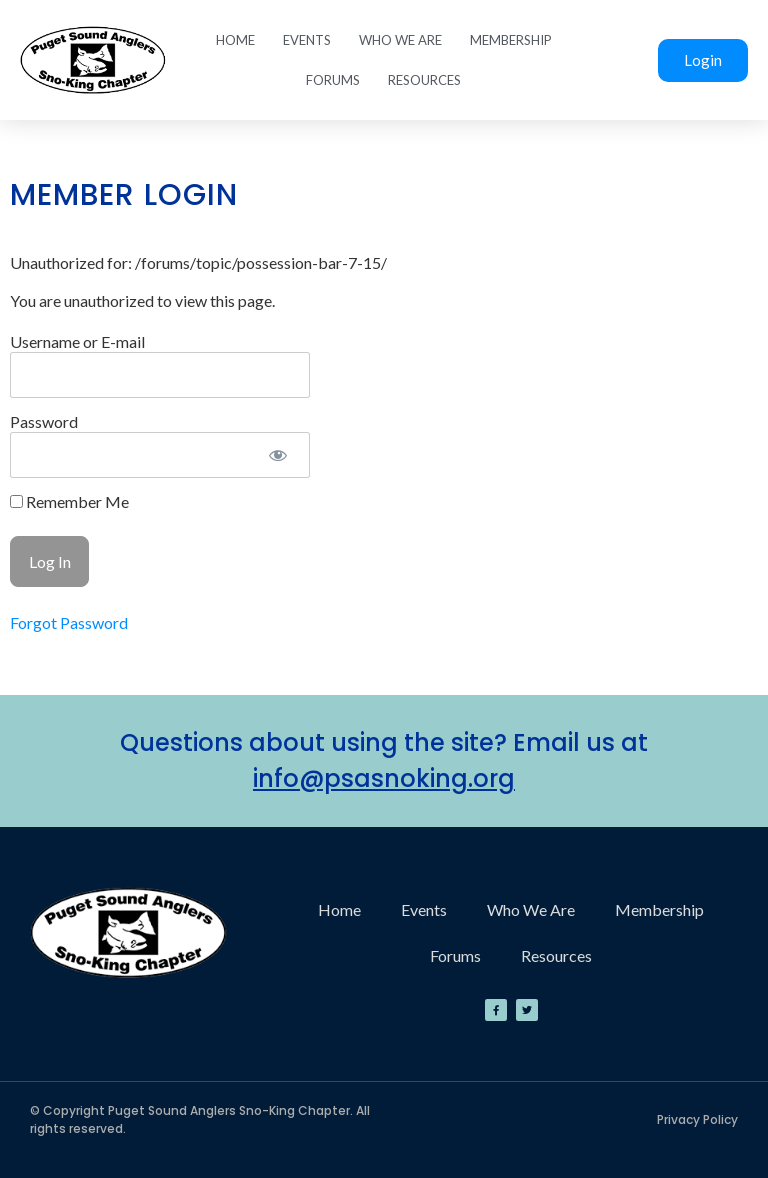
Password (44, 421)
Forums (333, 80)
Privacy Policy (697, 1119)
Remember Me (69, 502)
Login (703, 60)
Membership (511, 40)
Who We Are (400, 40)
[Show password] (277, 455)
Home (235, 40)
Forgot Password (69, 622)
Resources (424, 80)
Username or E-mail (77, 341)
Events (307, 40)
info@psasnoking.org (384, 778)
